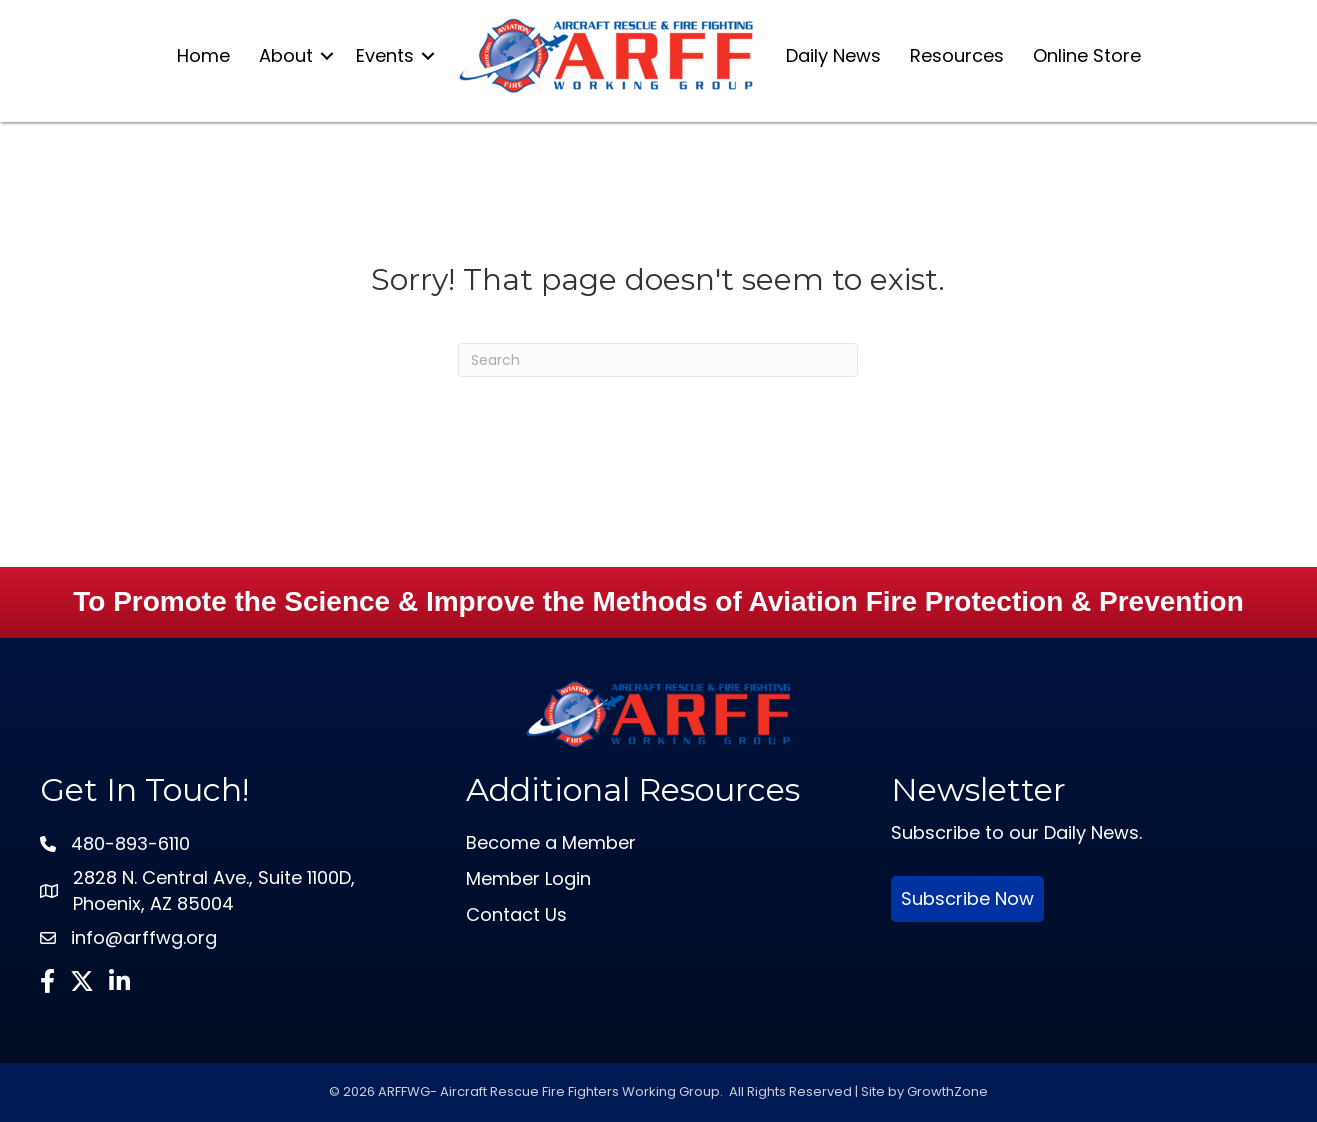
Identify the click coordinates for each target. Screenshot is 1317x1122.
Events (385, 55)
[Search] (658, 360)
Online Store (1087, 55)
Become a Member (551, 842)
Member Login (528, 878)
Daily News (833, 55)
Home (203, 55)
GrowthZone (947, 1091)
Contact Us (516, 914)
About (286, 55)
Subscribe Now (967, 898)
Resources (957, 55)
